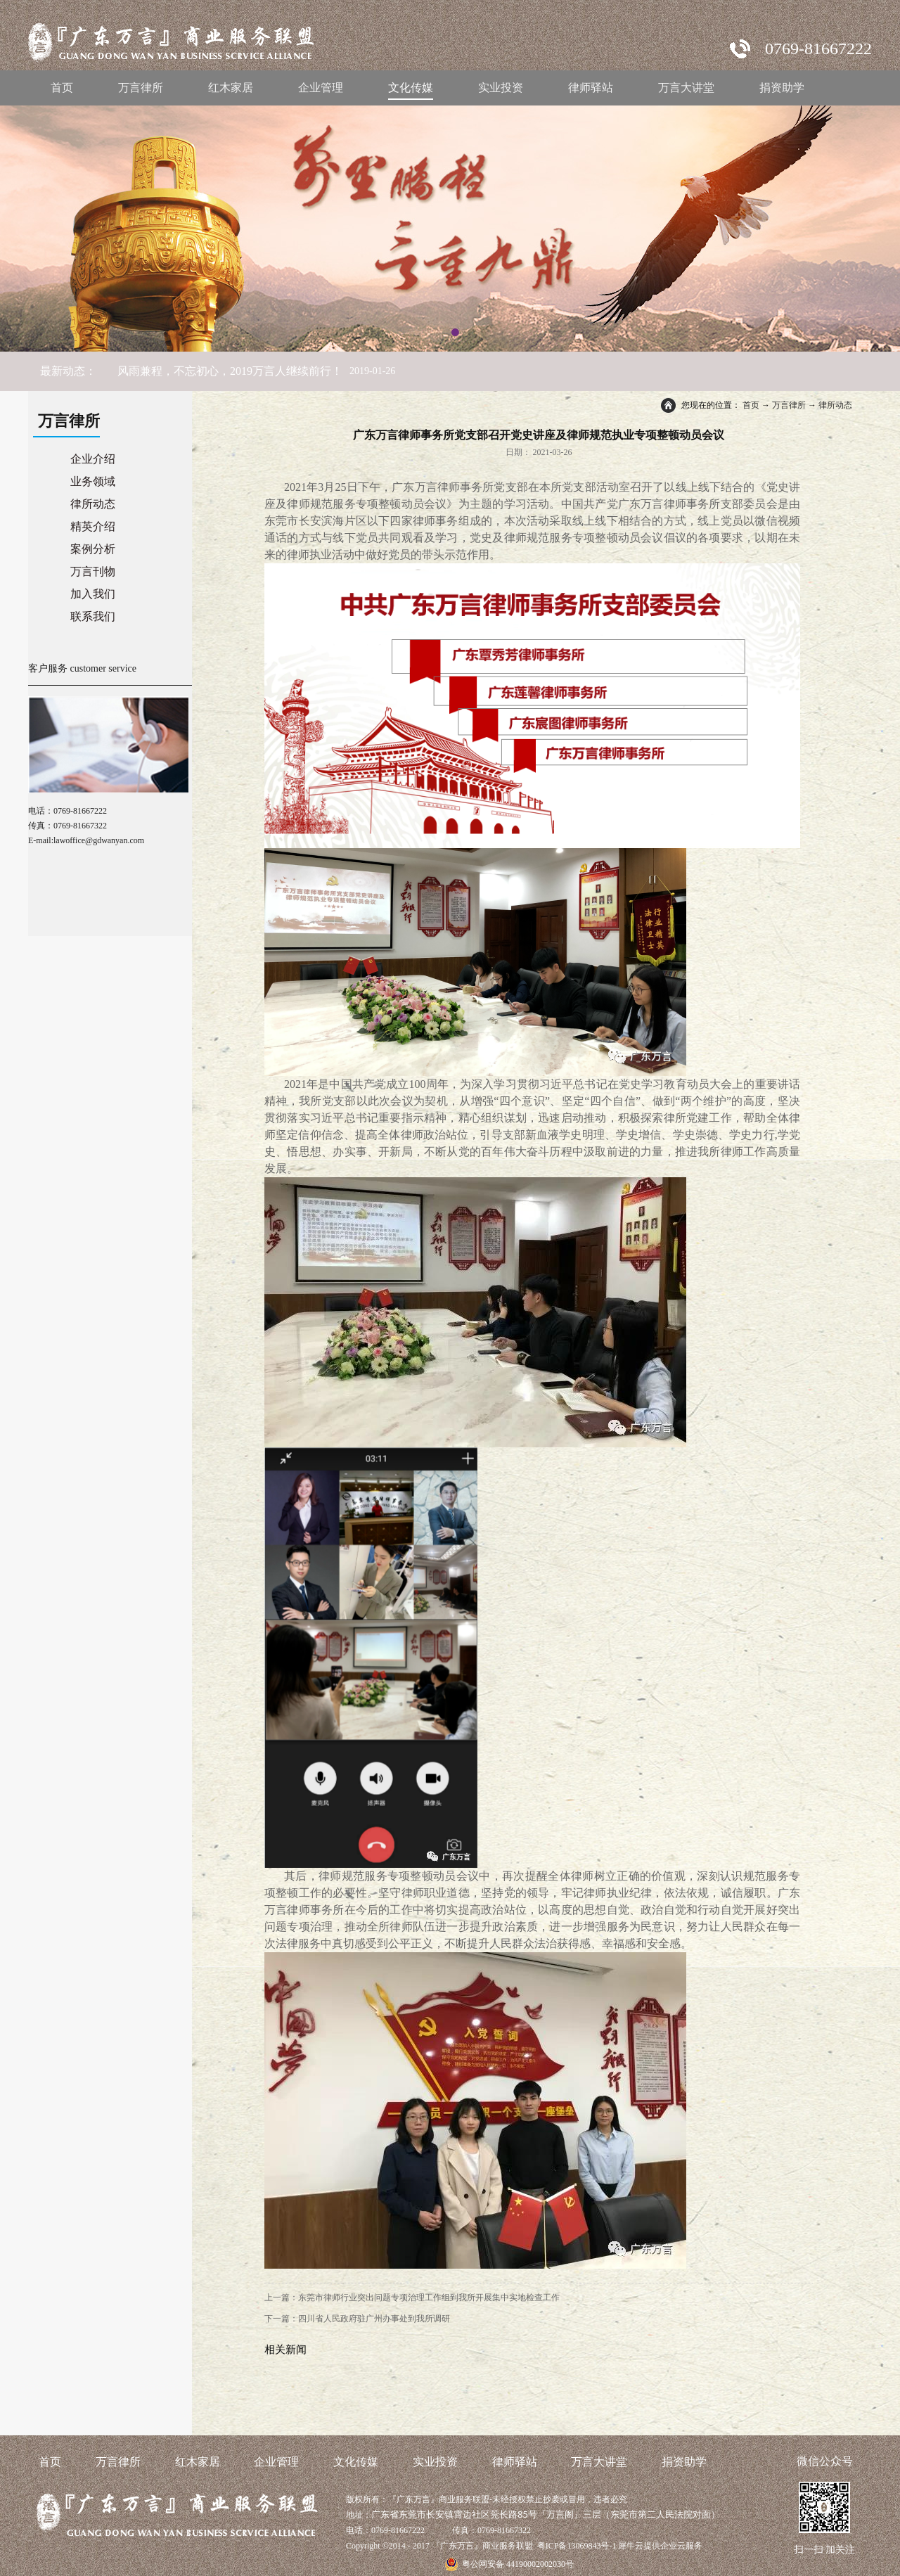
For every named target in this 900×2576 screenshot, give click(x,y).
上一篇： (412, 2297)
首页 (62, 88)
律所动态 (835, 405)
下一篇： (357, 2319)
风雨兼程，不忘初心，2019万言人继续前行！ (229, 371)
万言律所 (789, 405)
